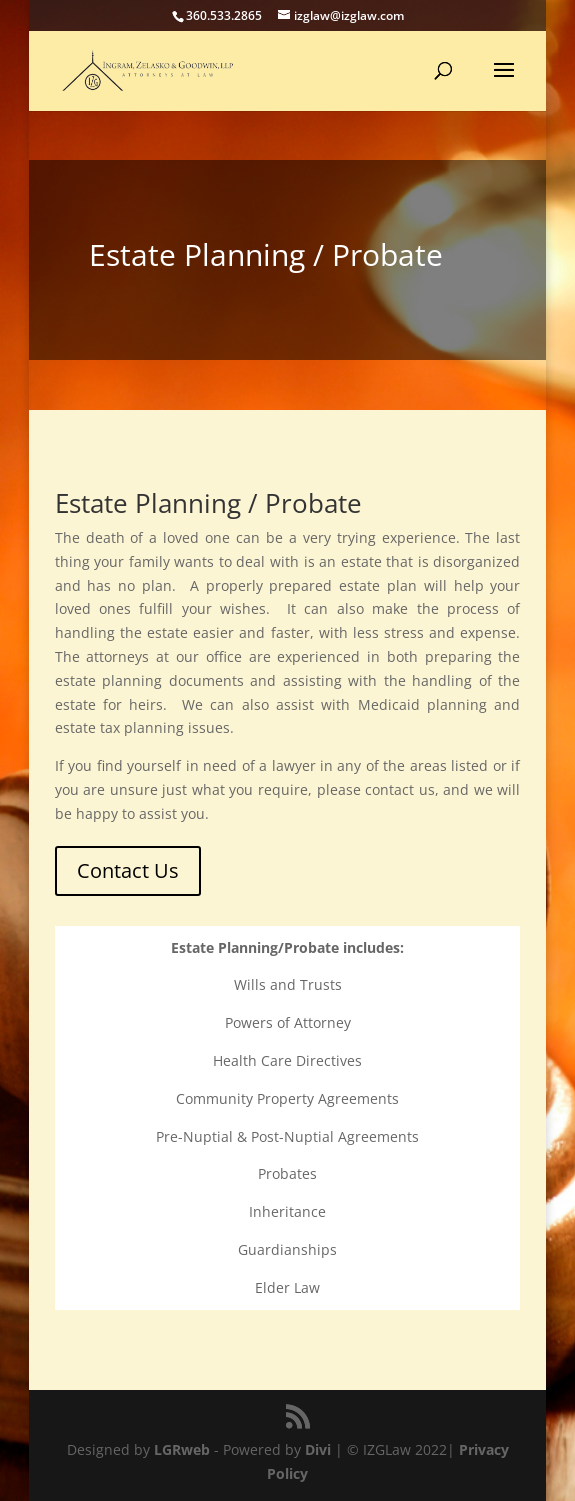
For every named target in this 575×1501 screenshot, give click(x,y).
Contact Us (128, 870)
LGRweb (182, 1449)
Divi (318, 1449)
